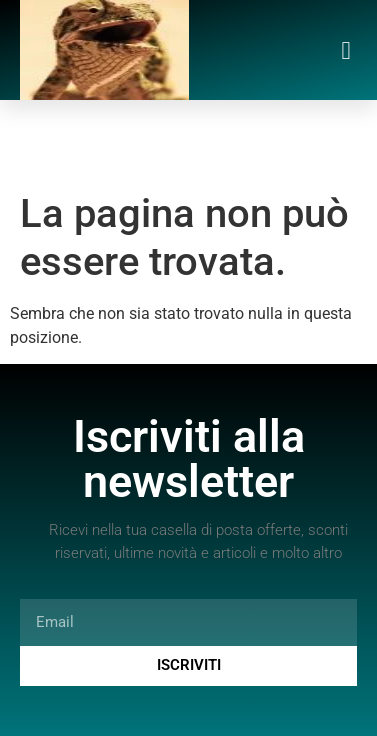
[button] (346, 50)
